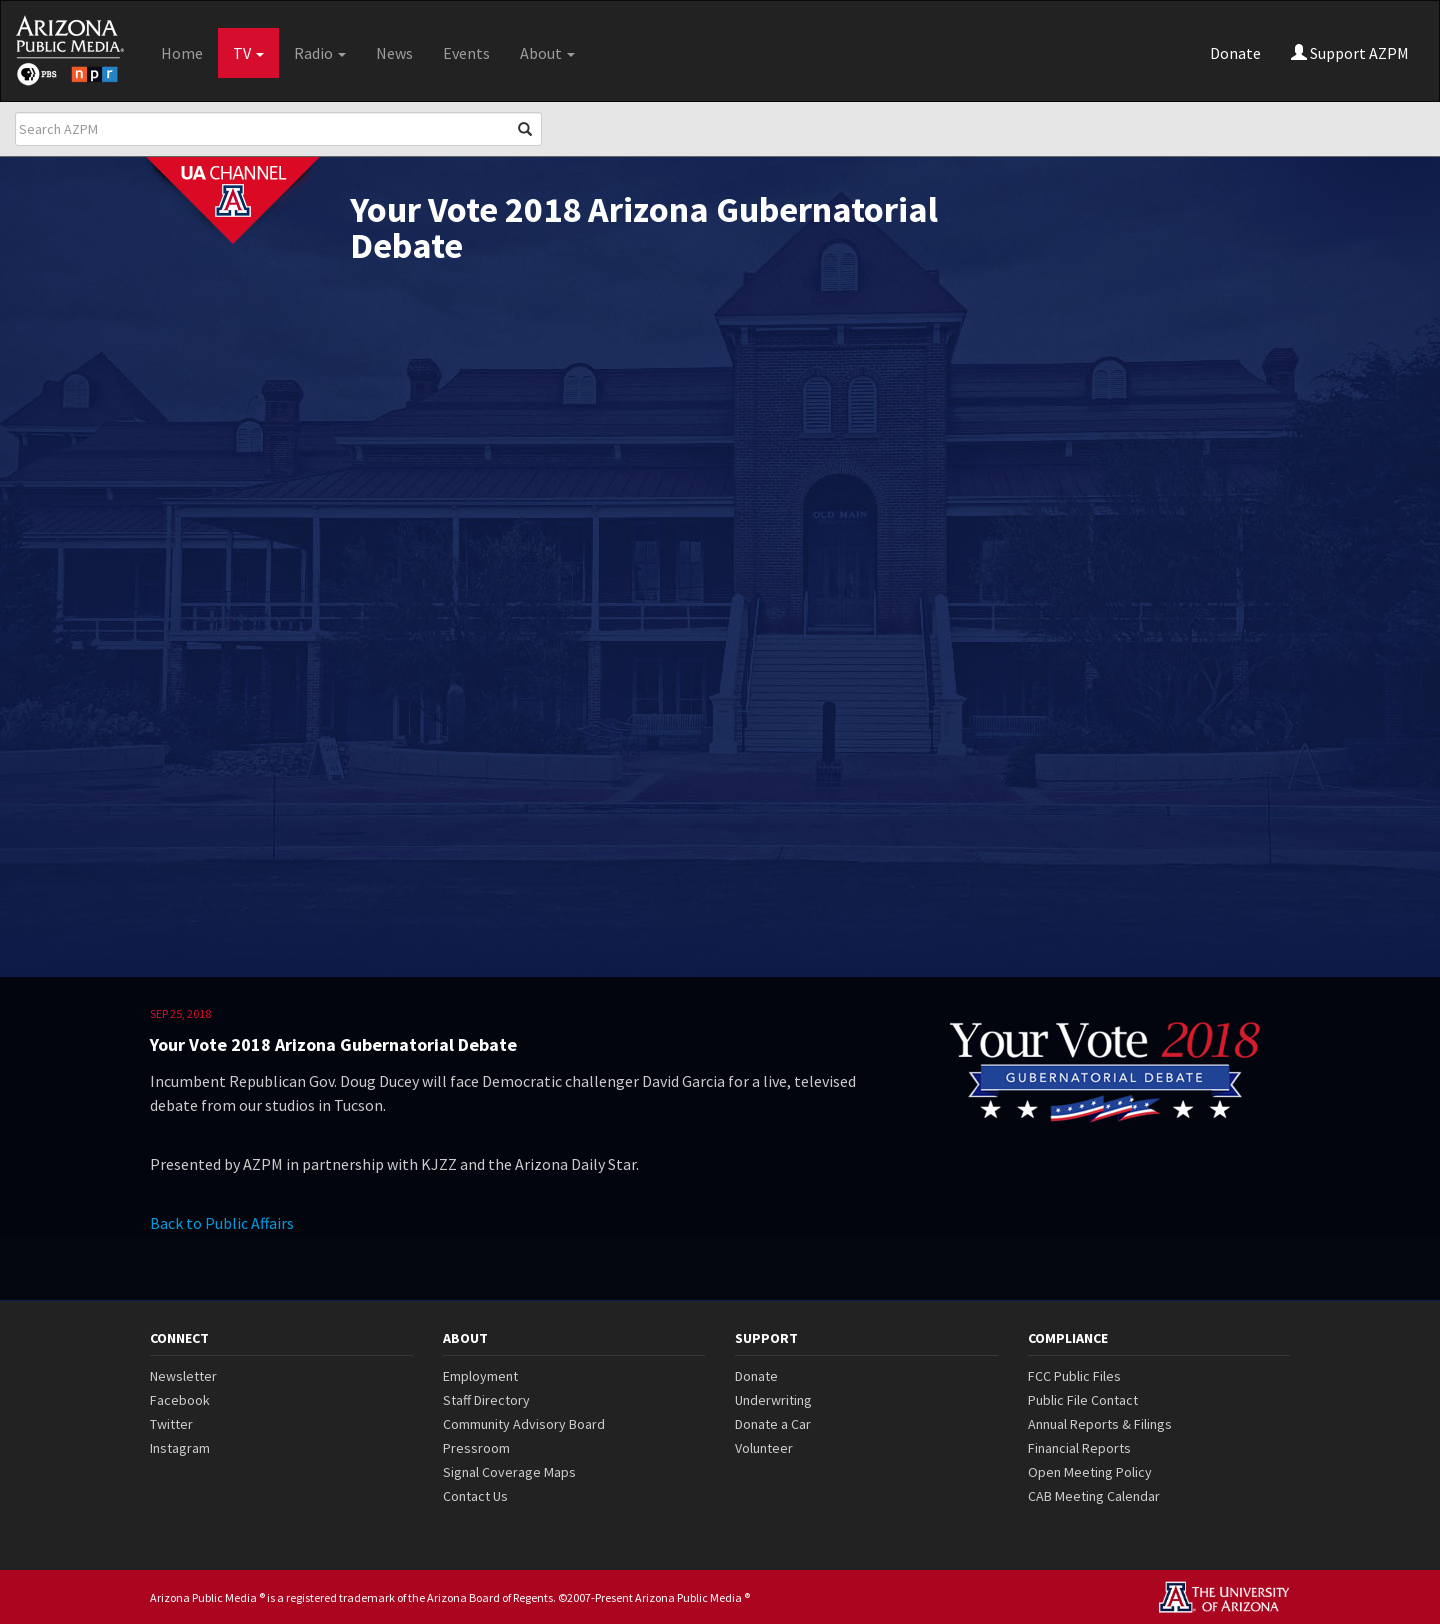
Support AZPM (1350, 53)
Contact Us (475, 1496)
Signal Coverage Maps (509, 1472)
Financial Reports (1079, 1448)
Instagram (180, 1448)
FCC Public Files (1074, 1376)
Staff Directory (486, 1400)
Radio (320, 53)
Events (466, 53)
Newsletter (183, 1376)
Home (182, 53)
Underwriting (773, 1400)
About (547, 53)
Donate (1235, 53)
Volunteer (764, 1448)
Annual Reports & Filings (1100, 1424)
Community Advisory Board (524, 1424)
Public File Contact (1083, 1400)
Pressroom (476, 1448)
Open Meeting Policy (1090, 1472)
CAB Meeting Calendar (1094, 1496)
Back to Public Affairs (222, 1223)
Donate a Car (773, 1424)
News (394, 53)
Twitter (171, 1424)
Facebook (180, 1400)
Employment (480, 1376)
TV (248, 53)
